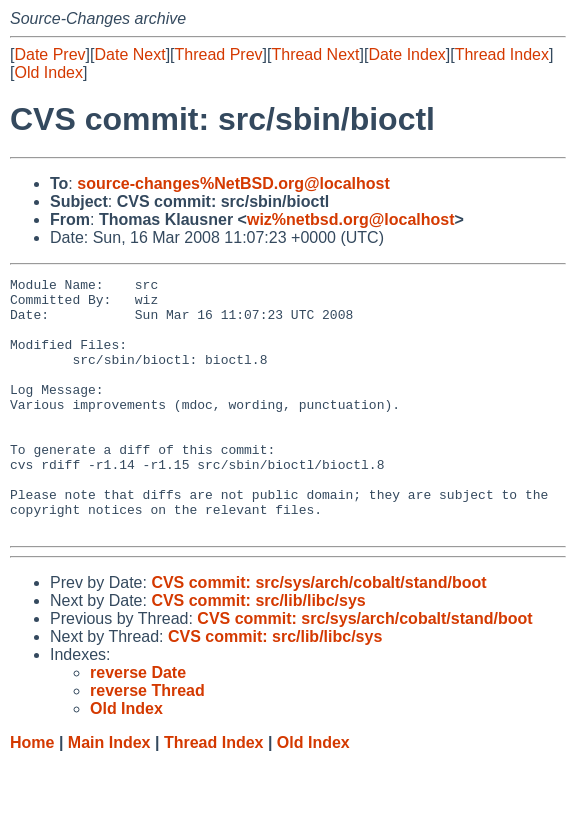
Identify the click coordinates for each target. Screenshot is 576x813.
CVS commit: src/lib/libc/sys (258, 651)
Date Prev (49, 54)
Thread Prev (219, 54)
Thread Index (502, 54)
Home (32, 793)
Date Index (406, 54)
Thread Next (315, 54)
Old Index (48, 72)
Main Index (109, 793)
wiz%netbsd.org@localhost (351, 219)
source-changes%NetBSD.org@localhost (233, 183)
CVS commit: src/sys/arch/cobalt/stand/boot (318, 633)
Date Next (129, 54)
